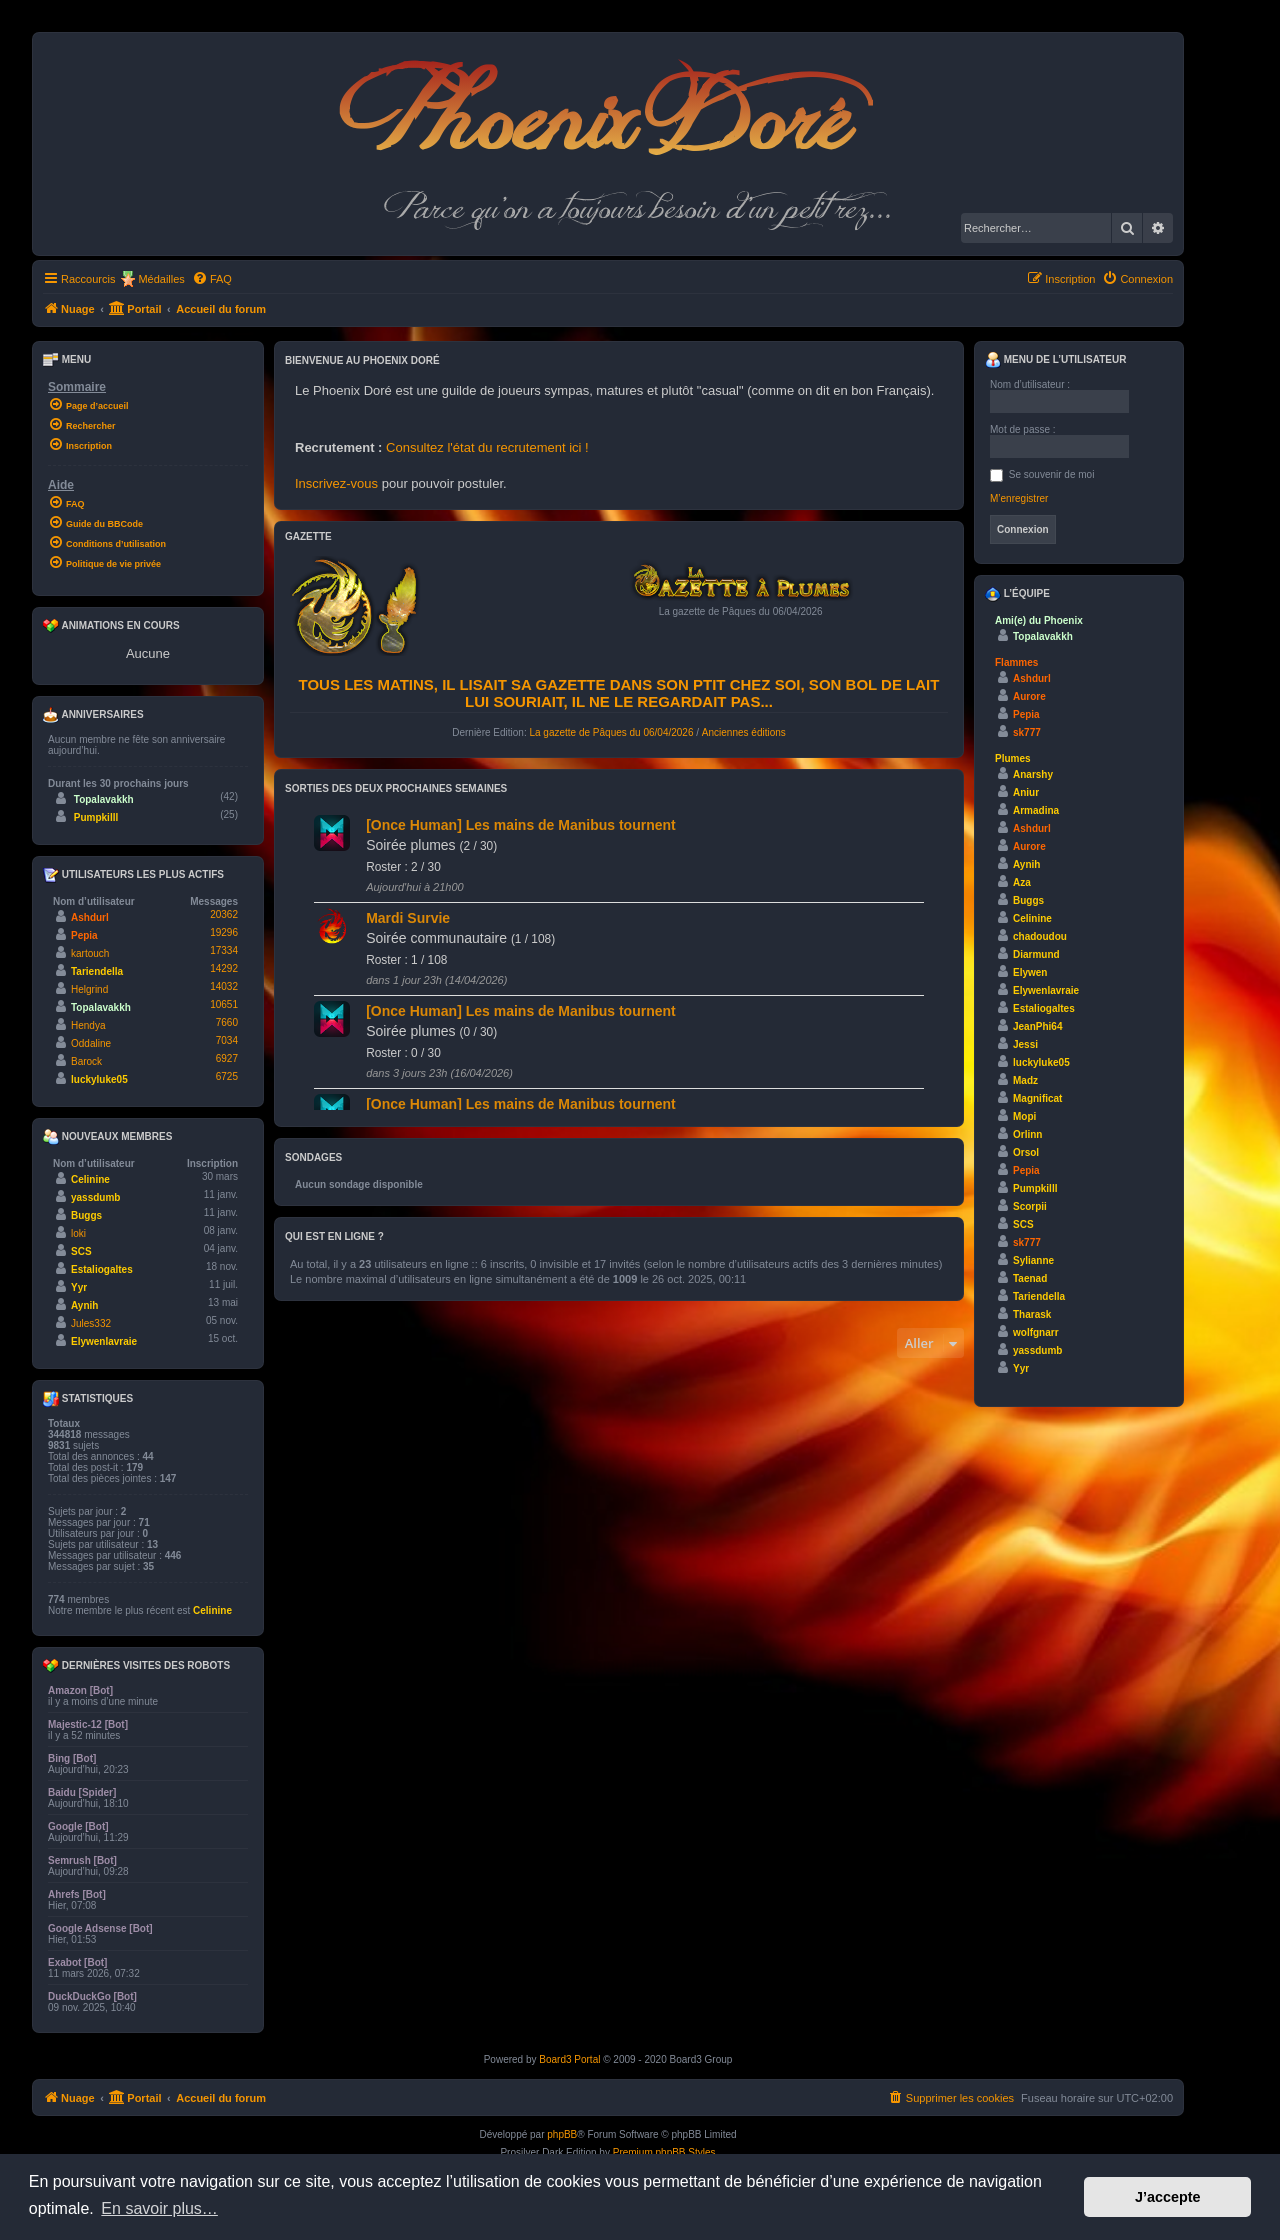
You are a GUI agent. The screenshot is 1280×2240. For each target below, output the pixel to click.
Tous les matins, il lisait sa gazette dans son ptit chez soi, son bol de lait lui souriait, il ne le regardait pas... (619, 693)
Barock (86, 1061)
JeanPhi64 (1037, 1026)
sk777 (1027, 732)
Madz (1025, 1080)
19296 (224, 932)
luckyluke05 (99, 1079)
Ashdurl (90, 917)
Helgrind (89, 989)
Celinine (90, 1179)
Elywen (1030, 972)
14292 (224, 968)
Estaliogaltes (102, 1269)
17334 (224, 950)
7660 (227, 1022)
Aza (1022, 882)
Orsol (1026, 1152)
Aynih (84, 1305)
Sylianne (1033, 1260)
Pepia (84, 935)
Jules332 (91, 1323)
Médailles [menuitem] (161, 279)
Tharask (1032, 1314)
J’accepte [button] (1168, 2197)
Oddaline (91, 1043)
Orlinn (1027, 1134)
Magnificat (1037, 1098)
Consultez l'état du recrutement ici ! (487, 447)
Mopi (1024, 1116)
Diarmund (1036, 954)
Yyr (79, 1287)
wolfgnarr (1036, 1332)
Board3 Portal (569, 2059)
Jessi (1025, 1044)
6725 (227, 1076)
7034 (227, 1040)
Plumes (1013, 758)
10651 (224, 1004)
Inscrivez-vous (336, 483)
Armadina (1036, 810)
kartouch (90, 953)
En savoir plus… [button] (159, 2208)
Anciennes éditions (744, 732)
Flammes (1016, 662)
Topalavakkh (104, 799)
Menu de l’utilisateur (1055, 360)
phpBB (562, 2134)
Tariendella (97, 971)
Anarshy (1033, 774)
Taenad (1030, 1278)
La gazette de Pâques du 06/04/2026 (611, 732)
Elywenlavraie (104, 1341)
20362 (224, 914)
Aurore (1029, 696)
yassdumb (95, 1197)
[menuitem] (212, 279)
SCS (81, 1251)
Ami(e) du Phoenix (1039, 620)
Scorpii (1030, 1206)
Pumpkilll (96, 817)
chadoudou (1040, 936)
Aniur (1026, 792)
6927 (227, 1058)
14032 (224, 986)
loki (78, 1233)
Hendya (88, 1025)
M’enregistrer (1019, 498)
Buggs (86, 1215)
